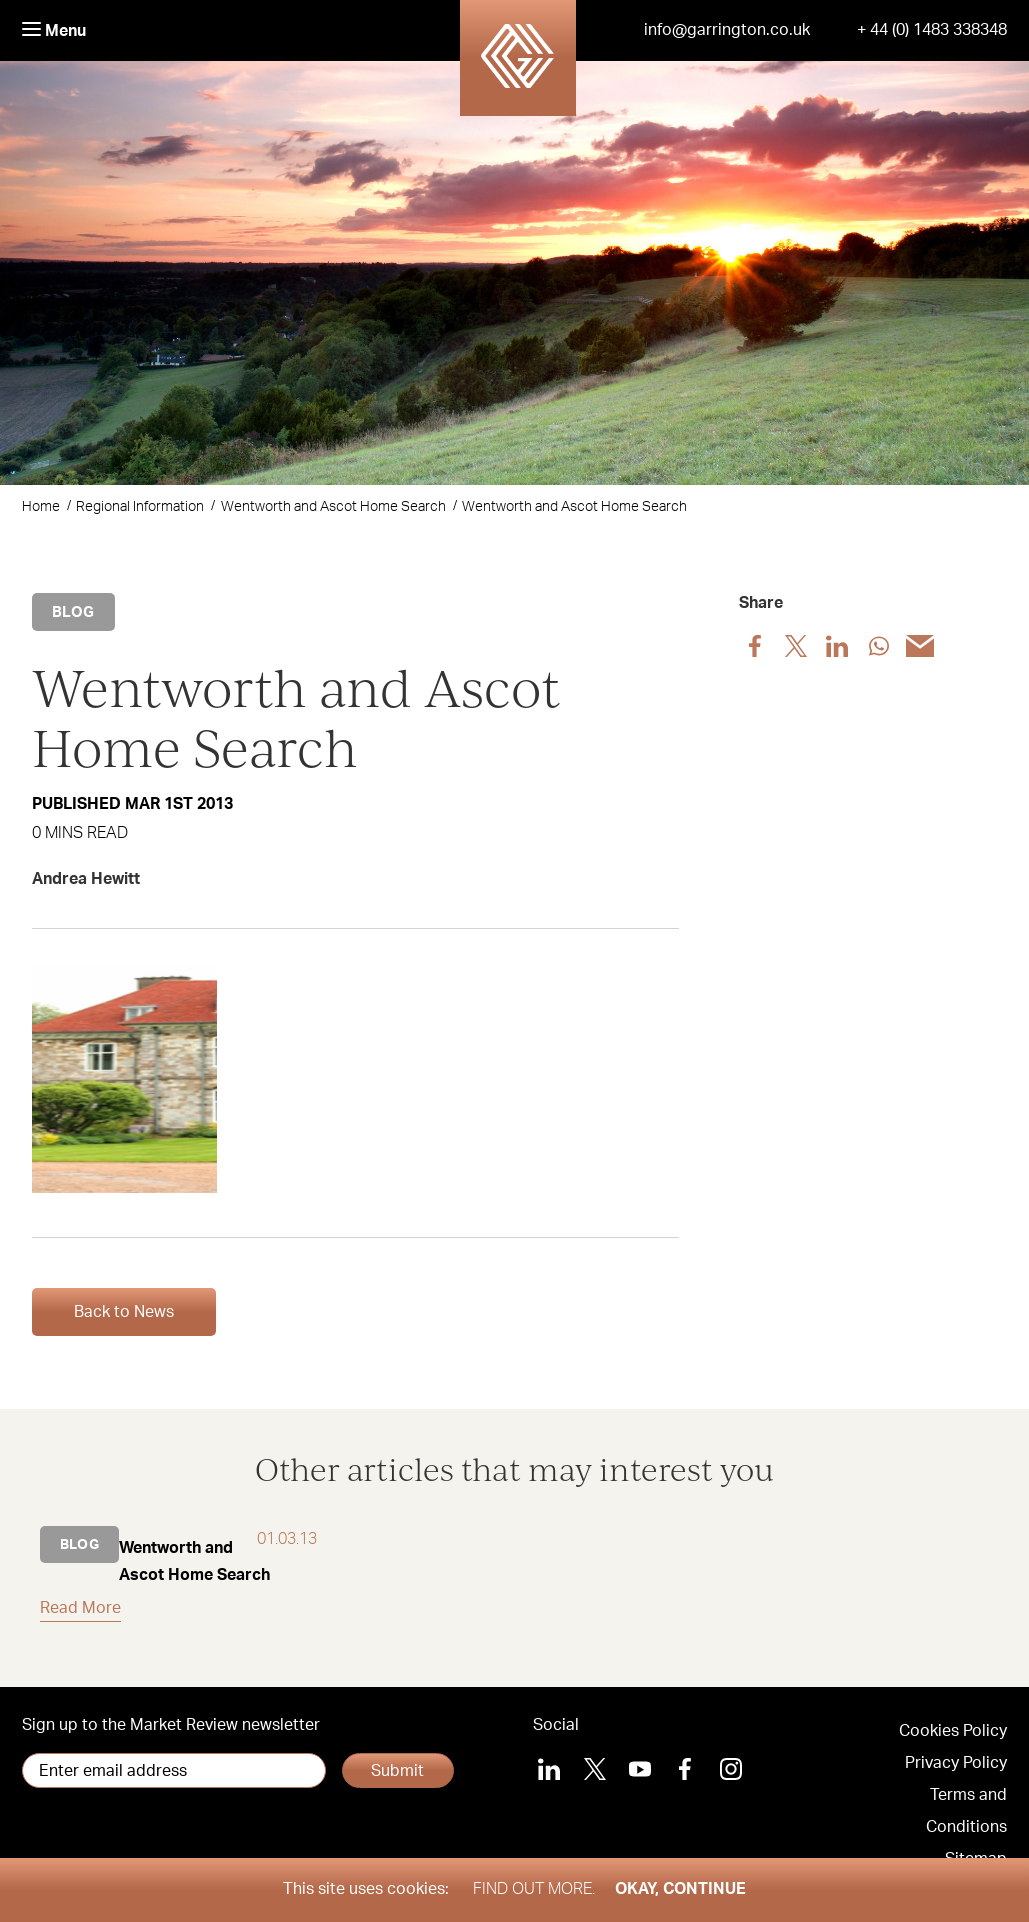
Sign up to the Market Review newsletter (171, 1725)
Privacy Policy (956, 1763)
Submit (397, 1771)
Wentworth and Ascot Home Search (333, 507)
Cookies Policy (953, 1731)
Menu (54, 30)
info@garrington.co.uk (727, 30)
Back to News (124, 1312)
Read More (80, 1608)
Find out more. (534, 1889)
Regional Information (140, 507)
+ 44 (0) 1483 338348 (932, 30)
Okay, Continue (680, 1889)
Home (41, 507)
